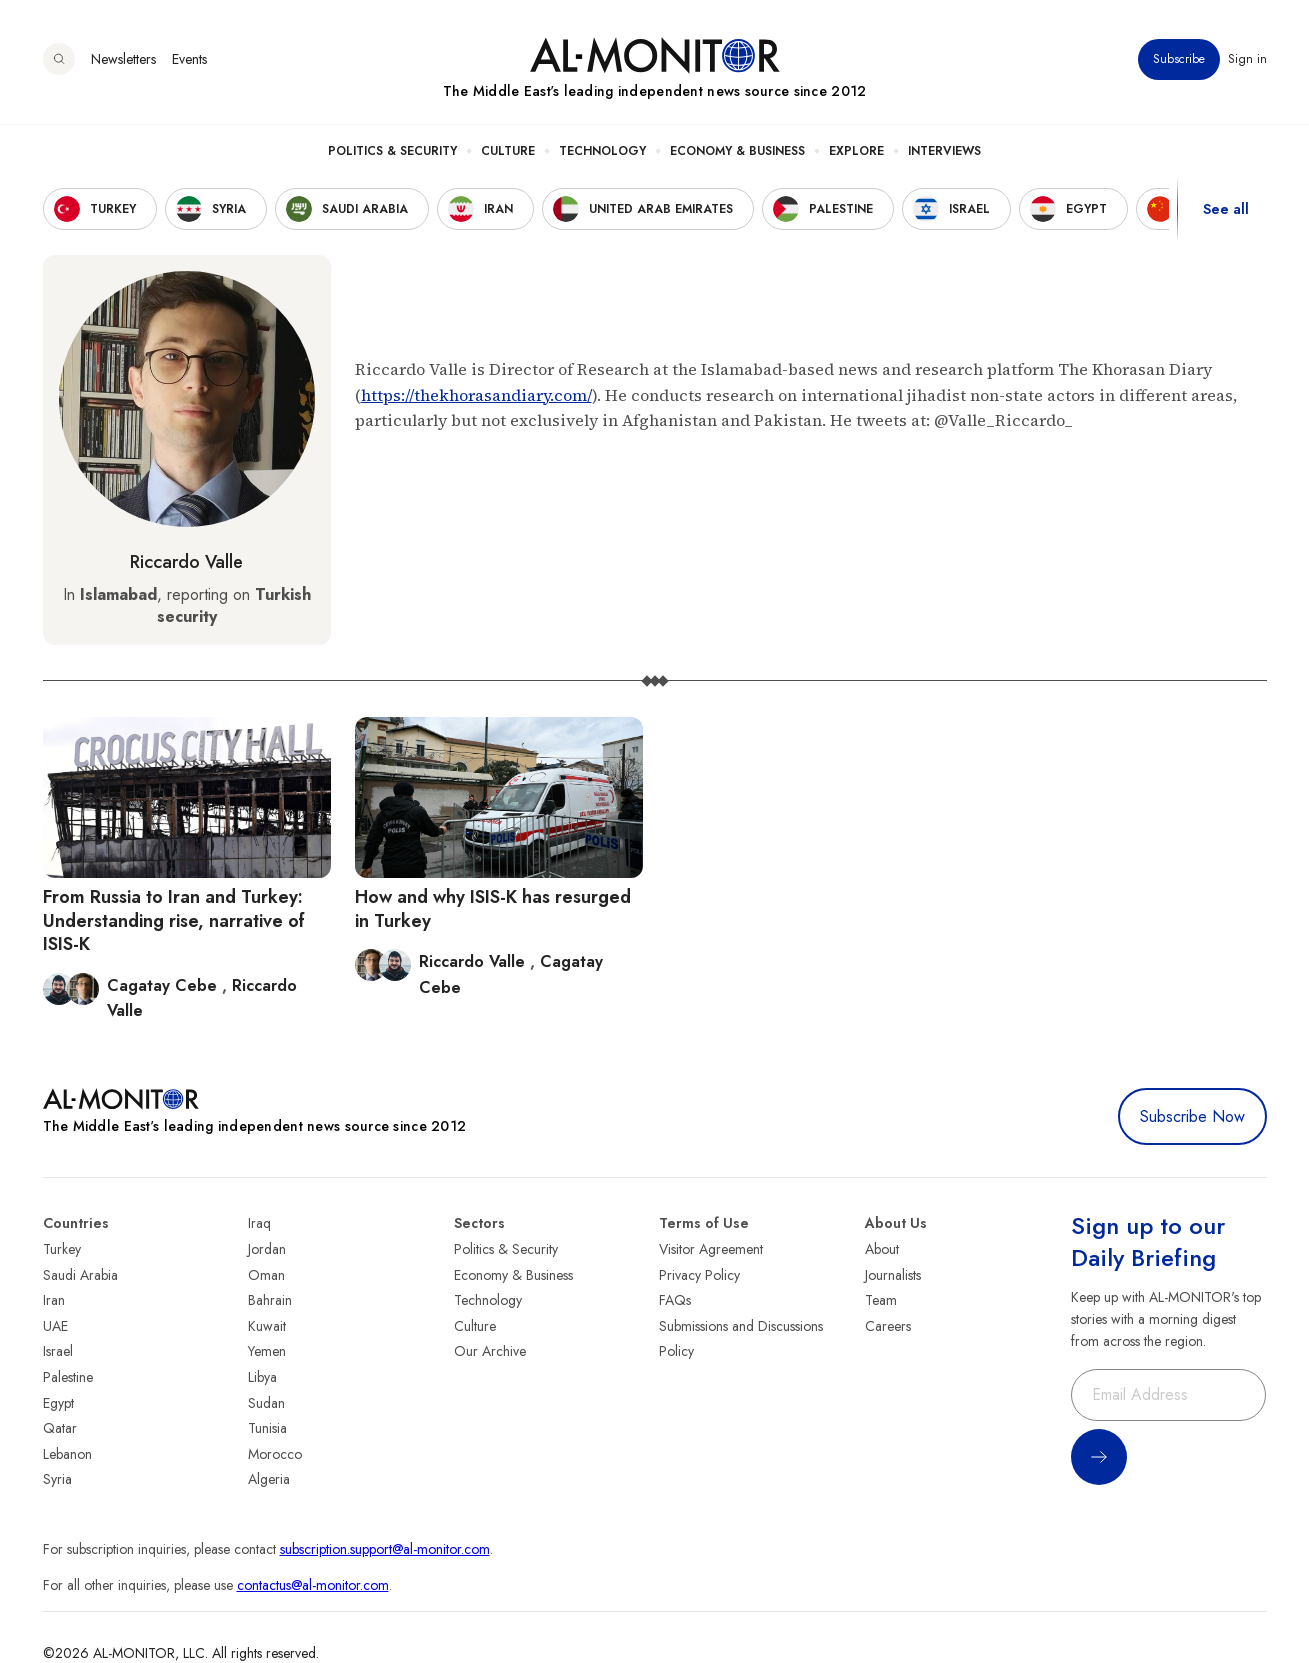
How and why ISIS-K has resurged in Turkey (493, 908)
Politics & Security (392, 151)
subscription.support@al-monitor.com (385, 1549)
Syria (57, 1479)
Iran (54, 1300)
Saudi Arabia (80, 1275)
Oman (266, 1275)
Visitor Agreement (711, 1249)
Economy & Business (737, 151)
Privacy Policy (699, 1275)
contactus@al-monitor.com (313, 1585)
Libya (262, 1377)
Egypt (58, 1403)
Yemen (267, 1351)
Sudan (266, 1403)
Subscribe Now (1192, 1116)
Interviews (944, 151)
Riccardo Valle (186, 562)
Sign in (1247, 59)
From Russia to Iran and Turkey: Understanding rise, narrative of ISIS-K (174, 920)
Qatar (60, 1428)
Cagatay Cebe (164, 985)
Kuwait (267, 1326)
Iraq (259, 1223)
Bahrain (270, 1300)
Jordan (267, 1249)
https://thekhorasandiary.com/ (476, 395)
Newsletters (123, 59)
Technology (602, 151)
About (882, 1249)
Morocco (275, 1454)
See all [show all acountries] (1226, 209)
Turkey (62, 1249)
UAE (55, 1326)
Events (189, 59)
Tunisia (267, 1428)
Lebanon (67, 1454)
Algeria (269, 1479)
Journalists (893, 1275)
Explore (856, 151)
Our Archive (490, 1351)
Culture (508, 151)
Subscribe (1179, 59)
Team (881, 1300)
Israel (58, 1351)
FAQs (675, 1300)
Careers (888, 1326)
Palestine (68, 1377)
